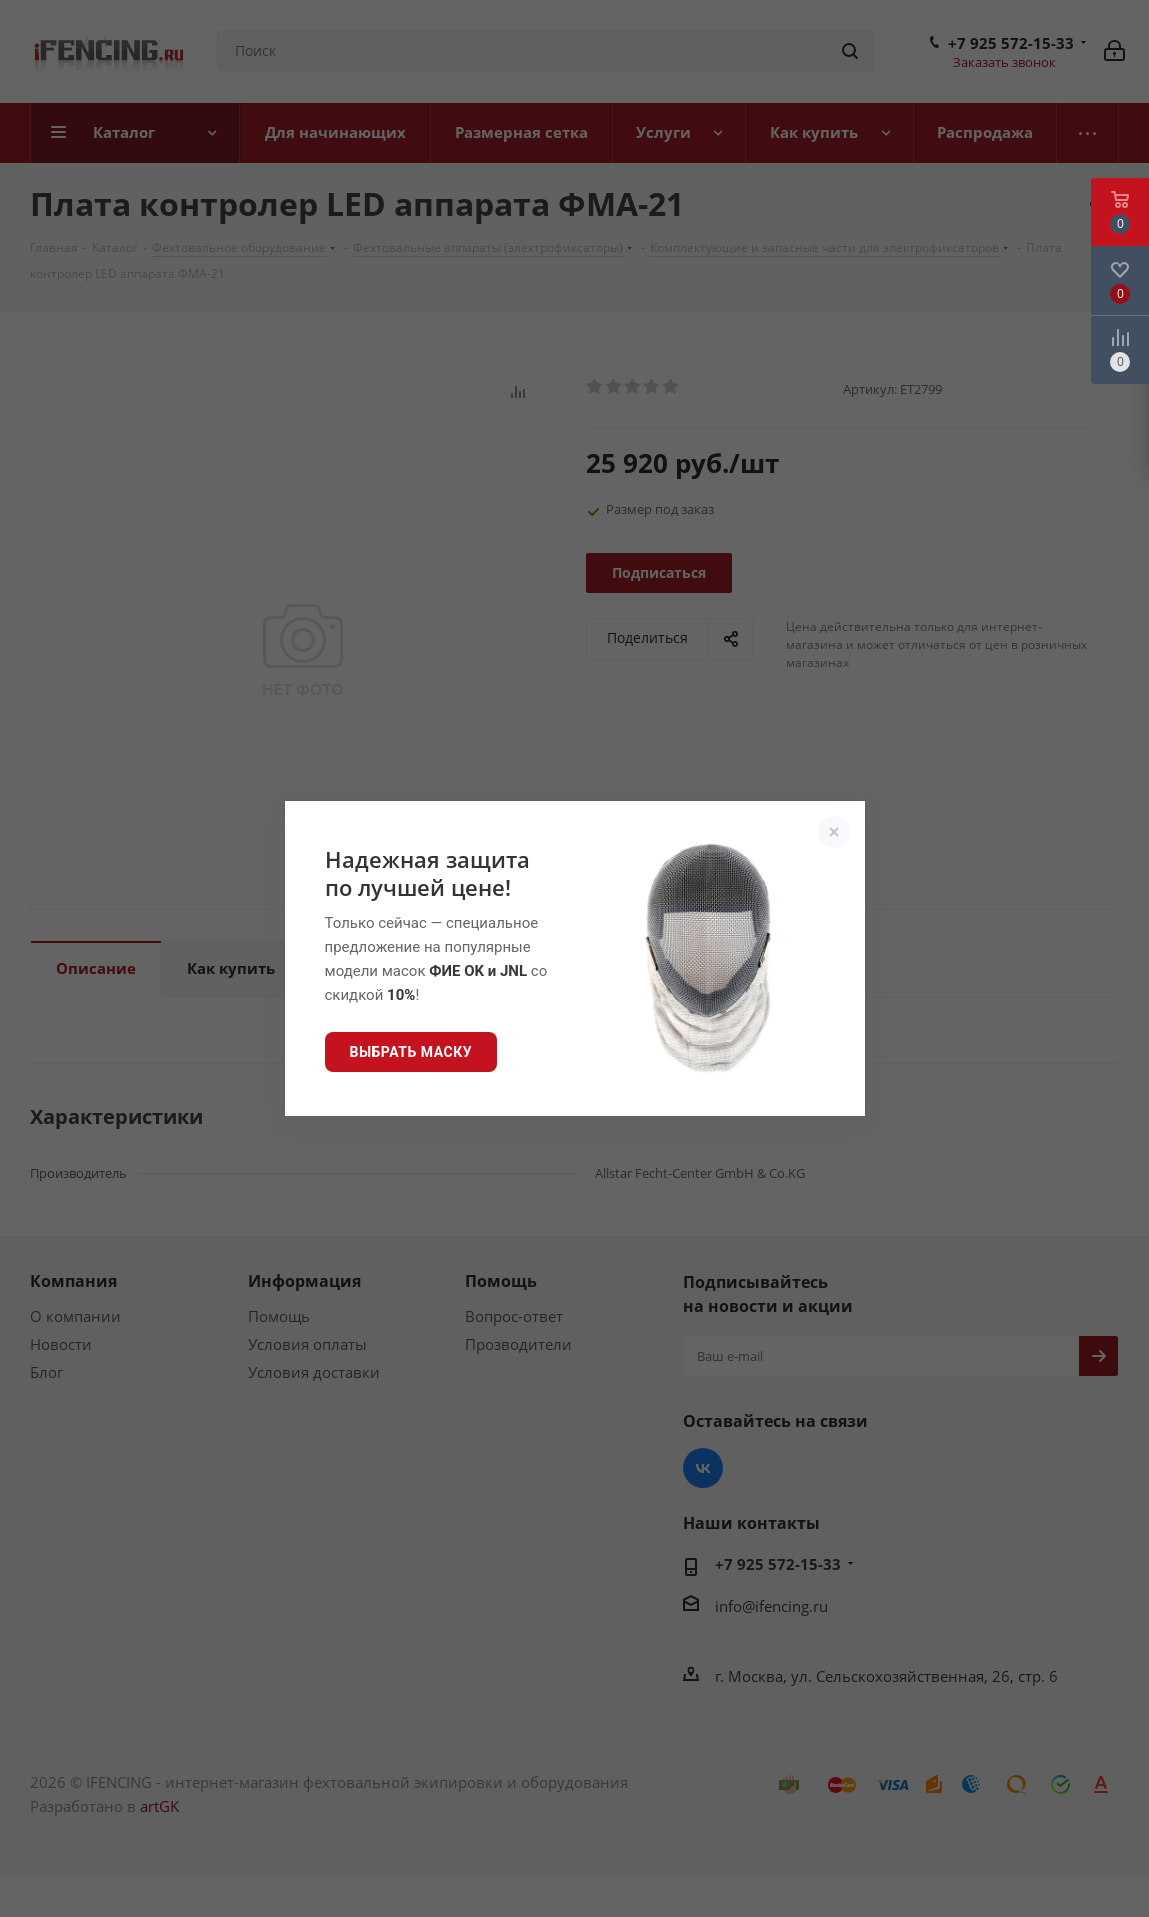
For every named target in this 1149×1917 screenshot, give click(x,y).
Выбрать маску (411, 1052)
